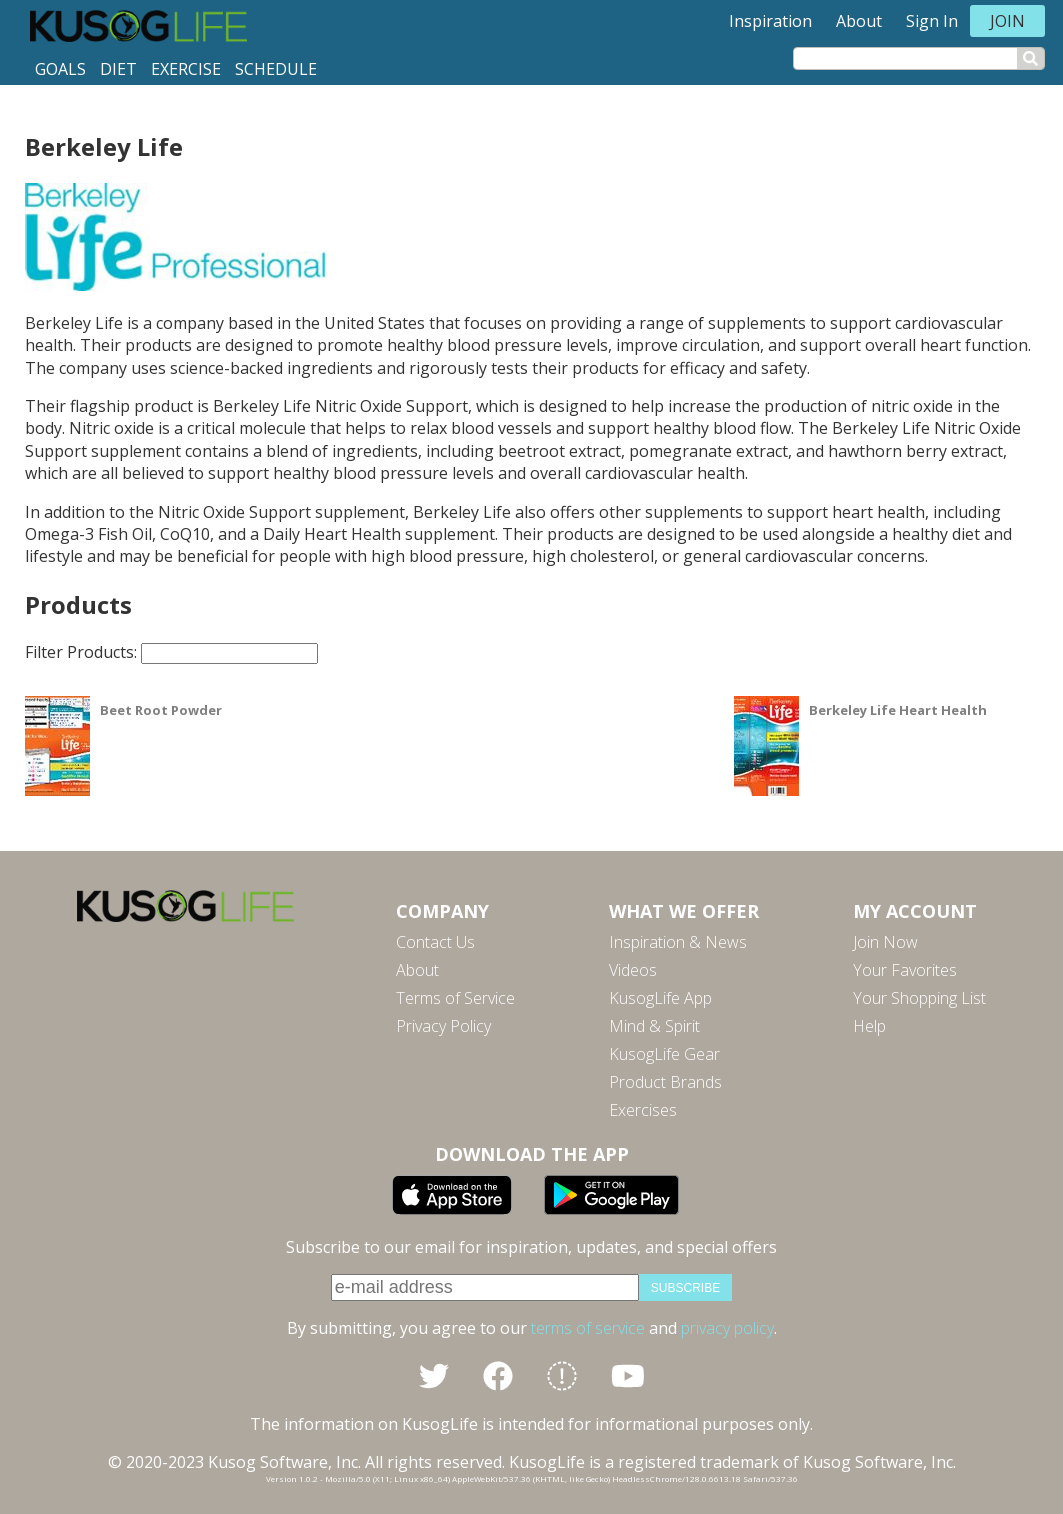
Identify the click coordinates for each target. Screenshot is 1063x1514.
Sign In (932, 21)
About (859, 21)
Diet (118, 69)
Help (869, 1026)
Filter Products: (171, 652)
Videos (633, 970)
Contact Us (435, 942)
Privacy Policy (443, 1026)
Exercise (186, 69)
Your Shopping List (919, 998)
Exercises (643, 1110)
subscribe (685, 1288)
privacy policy (727, 1328)
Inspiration (770, 21)
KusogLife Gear (664, 1054)
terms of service (588, 1328)
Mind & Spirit (654, 1026)
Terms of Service (455, 998)
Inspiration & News (678, 942)
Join (1007, 21)
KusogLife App (660, 998)
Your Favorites (905, 970)
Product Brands (665, 1082)
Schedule (276, 69)
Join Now (885, 942)
